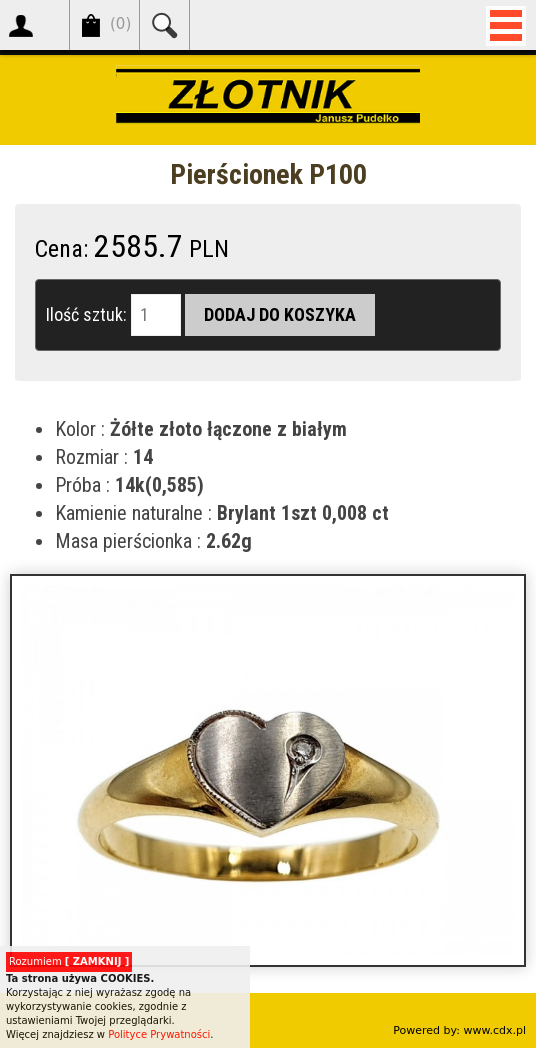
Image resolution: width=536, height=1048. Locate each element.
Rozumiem (69, 961)
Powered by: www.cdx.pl (459, 1030)
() (120, 24)
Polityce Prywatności (159, 1034)
